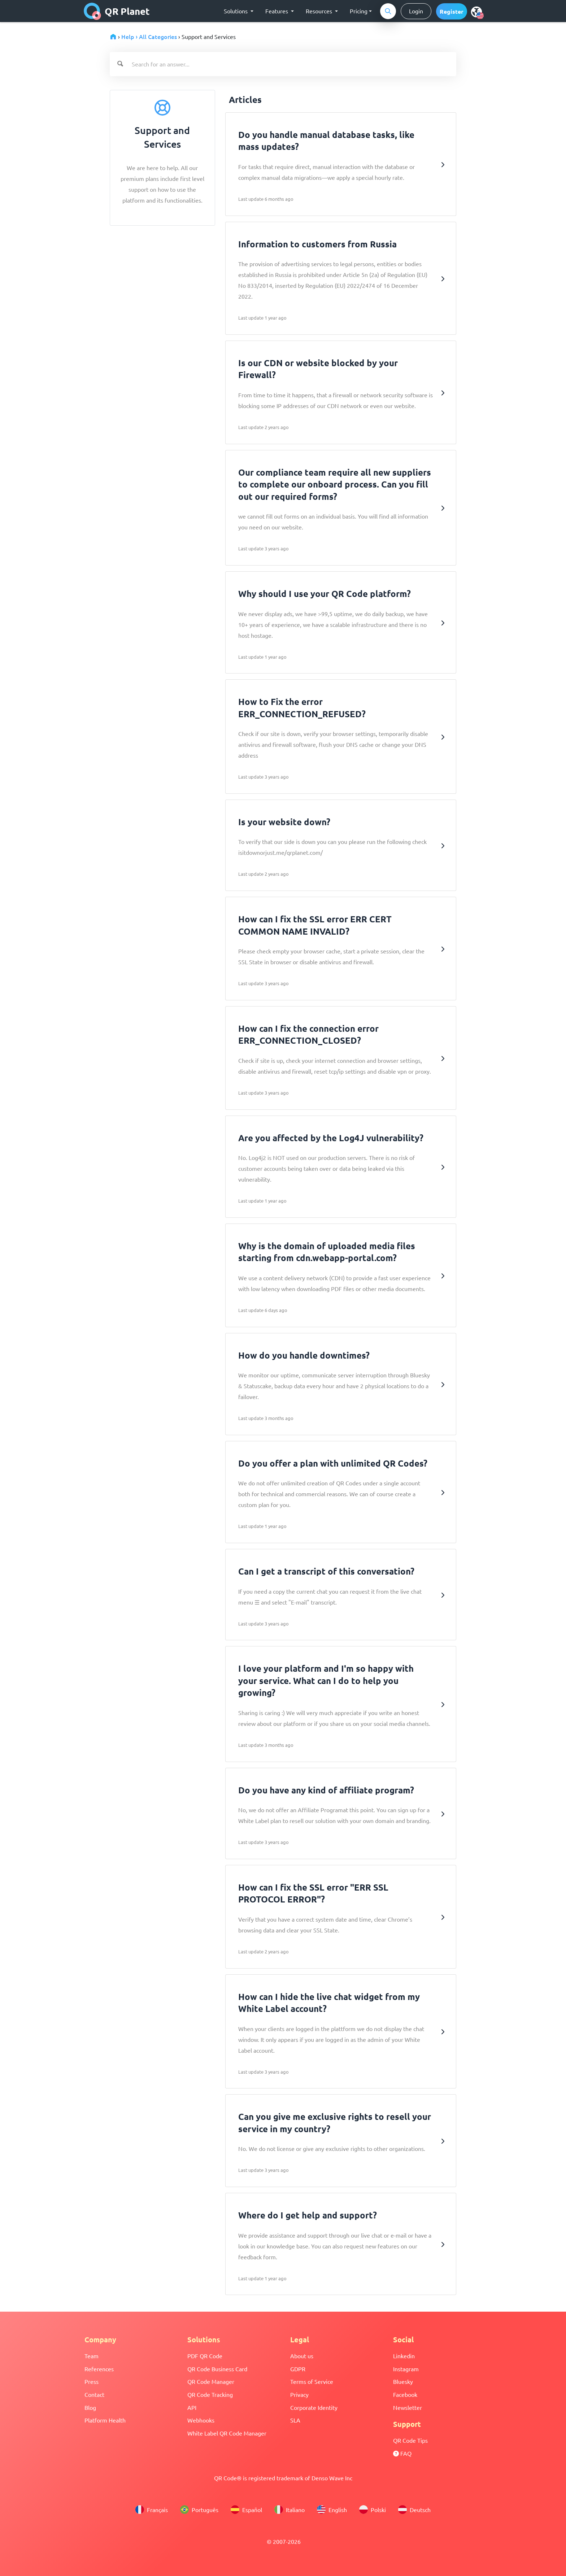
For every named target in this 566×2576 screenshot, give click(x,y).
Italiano (289, 2509)
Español (246, 2509)
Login (416, 10)
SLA (295, 2420)
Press (91, 2381)
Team (91, 2355)
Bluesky (403, 2381)
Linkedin (404, 2355)
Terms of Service (311, 2381)
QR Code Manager (210, 2381)
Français (151, 2509)
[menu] (476, 11)
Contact (94, 2394)
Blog (90, 2407)
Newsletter (407, 2407)
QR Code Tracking (210, 2394)
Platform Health (105, 2420)
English (332, 2509)
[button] (451, 11)
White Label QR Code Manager (226, 2433)
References (99, 2368)
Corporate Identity (314, 2407)
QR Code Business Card (217, 2368)
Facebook (405, 2394)
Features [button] (277, 10)
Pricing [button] (358, 10)
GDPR (297, 2368)
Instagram (406, 2368)
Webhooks (200, 2420)
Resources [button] (320, 10)
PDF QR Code (204, 2355)
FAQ (402, 2453)
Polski (372, 2509)
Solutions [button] (236, 10)
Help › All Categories (149, 36)
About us (301, 2355)
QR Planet (117, 11)
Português (199, 2509)
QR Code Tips (410, 2440)
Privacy (299, 2394)
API (191, 2407)
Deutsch (414, 2509)
